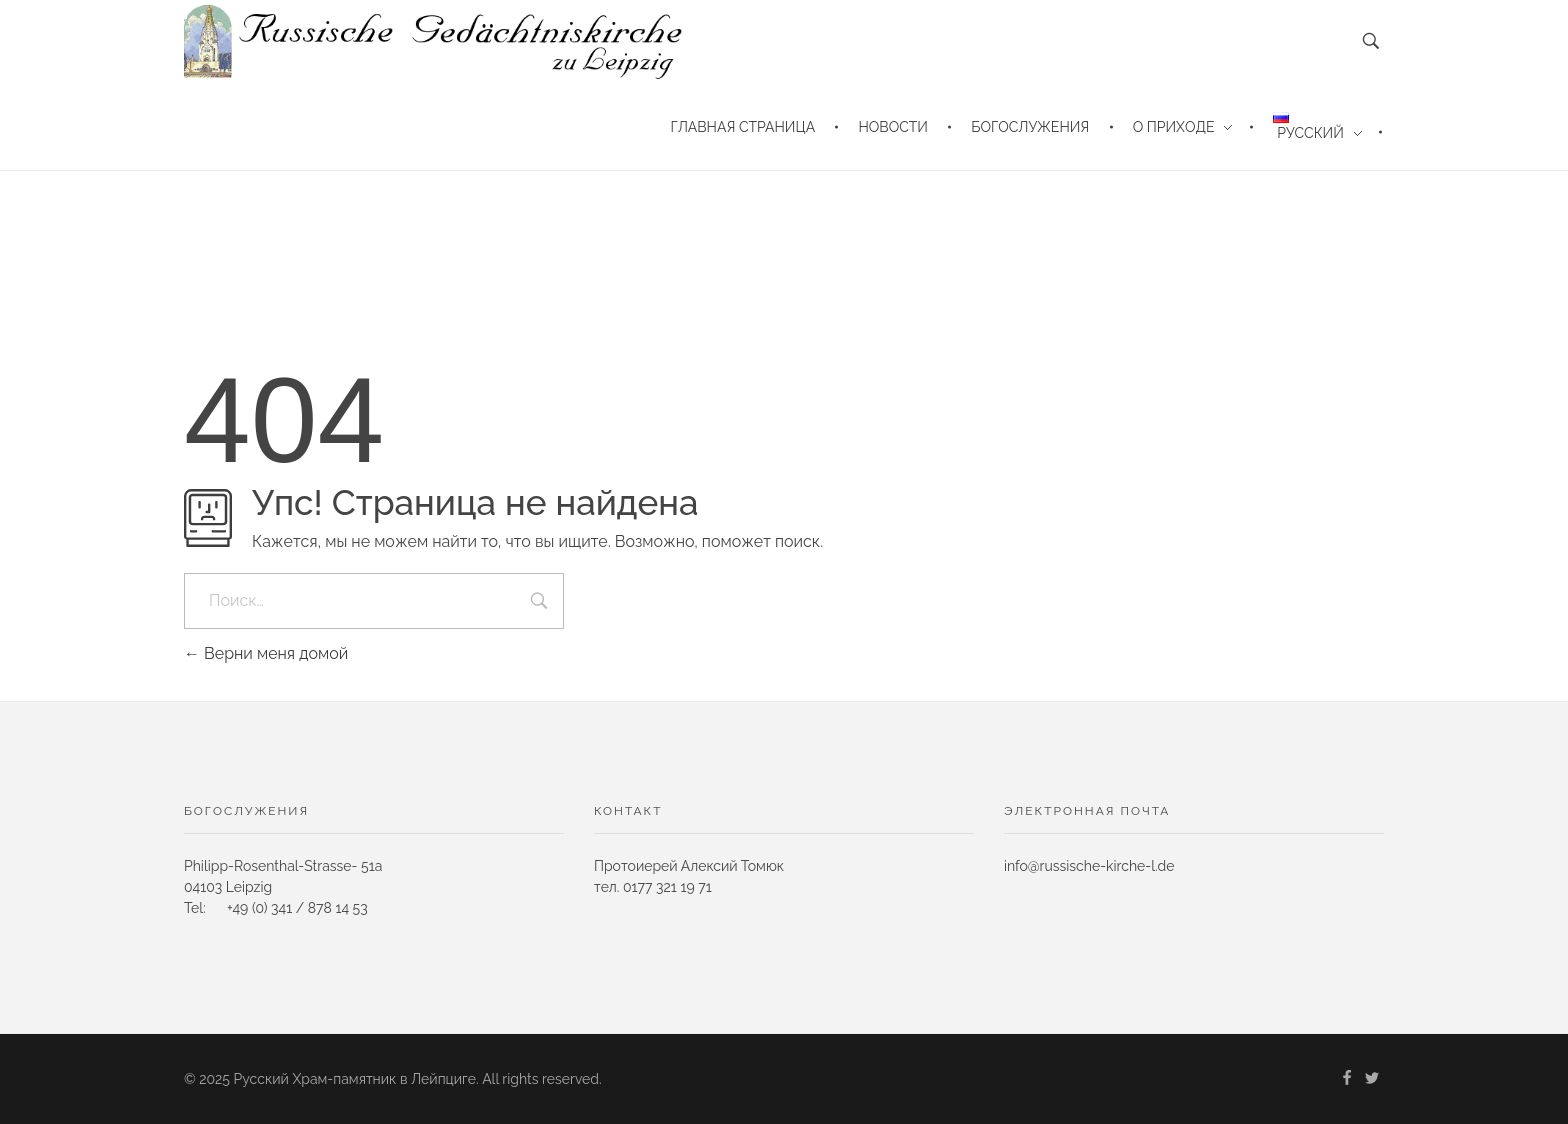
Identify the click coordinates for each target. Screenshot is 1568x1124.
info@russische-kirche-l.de (1089, 866)
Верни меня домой (266, 653)
